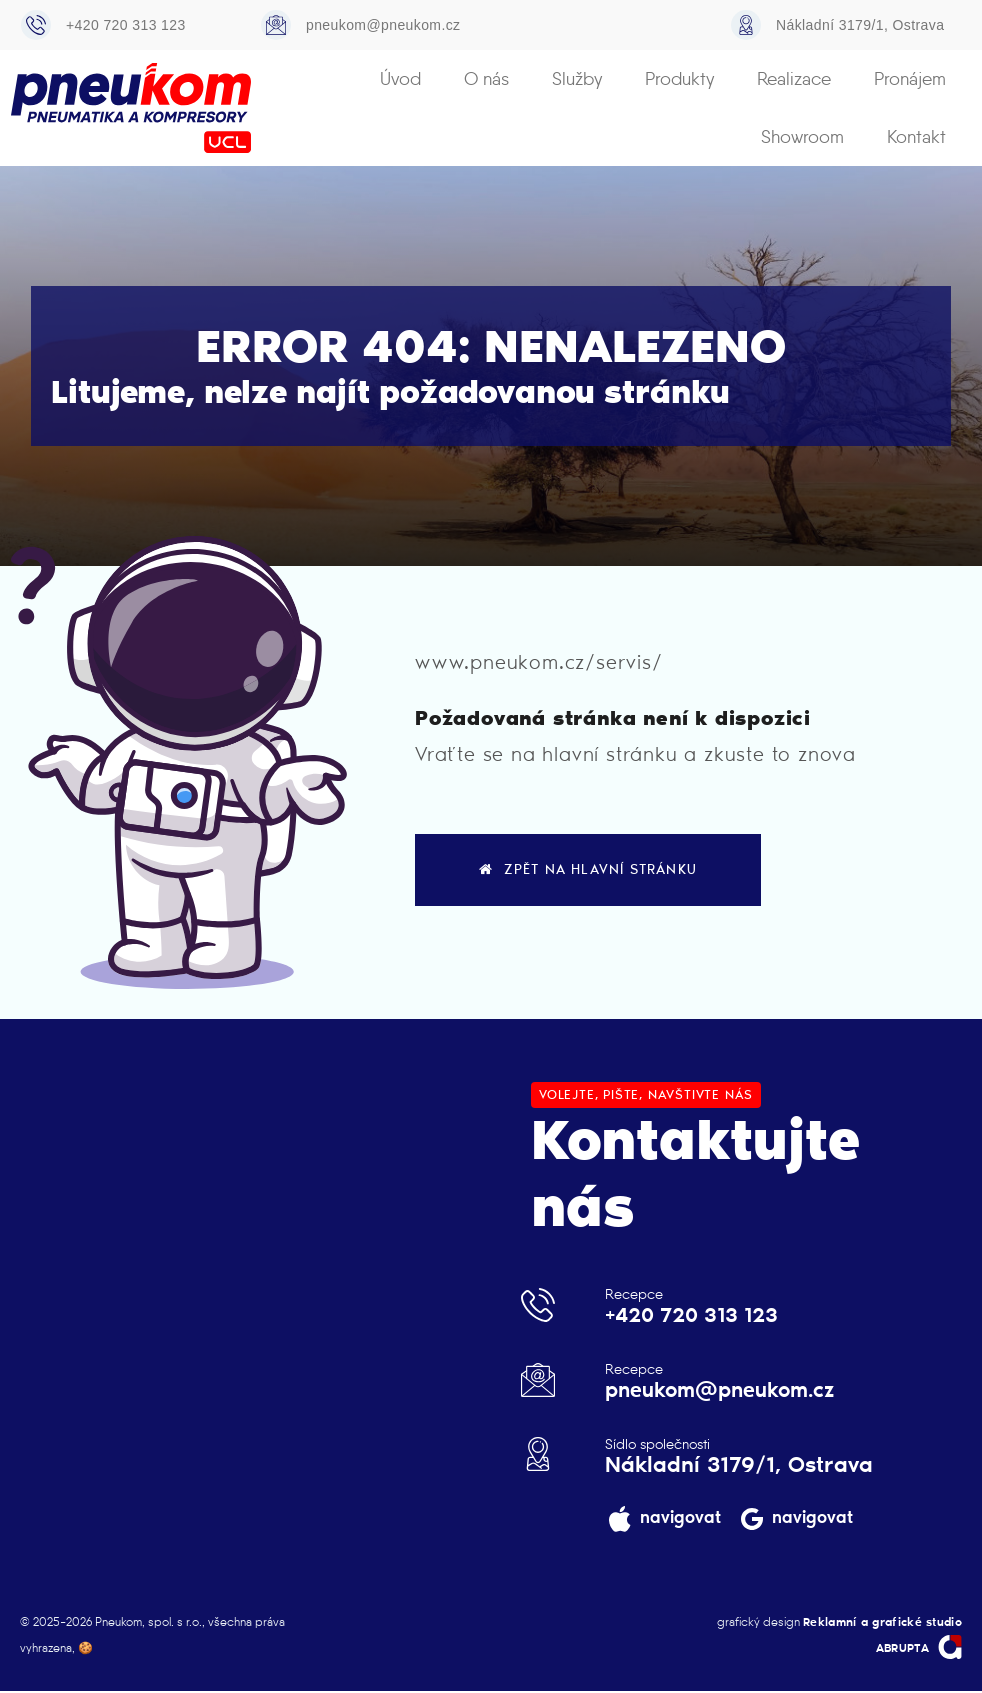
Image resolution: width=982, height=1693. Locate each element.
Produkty (577, 79)
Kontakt (919, 137)
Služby (482, 79)
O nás (398, 79)
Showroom (907, 79)
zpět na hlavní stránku (588, 871)
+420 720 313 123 (126, 25)
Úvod (319, 79)
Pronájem (794, 79)
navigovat (679, 1519)
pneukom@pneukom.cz (383, 25)
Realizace (685, 79)
